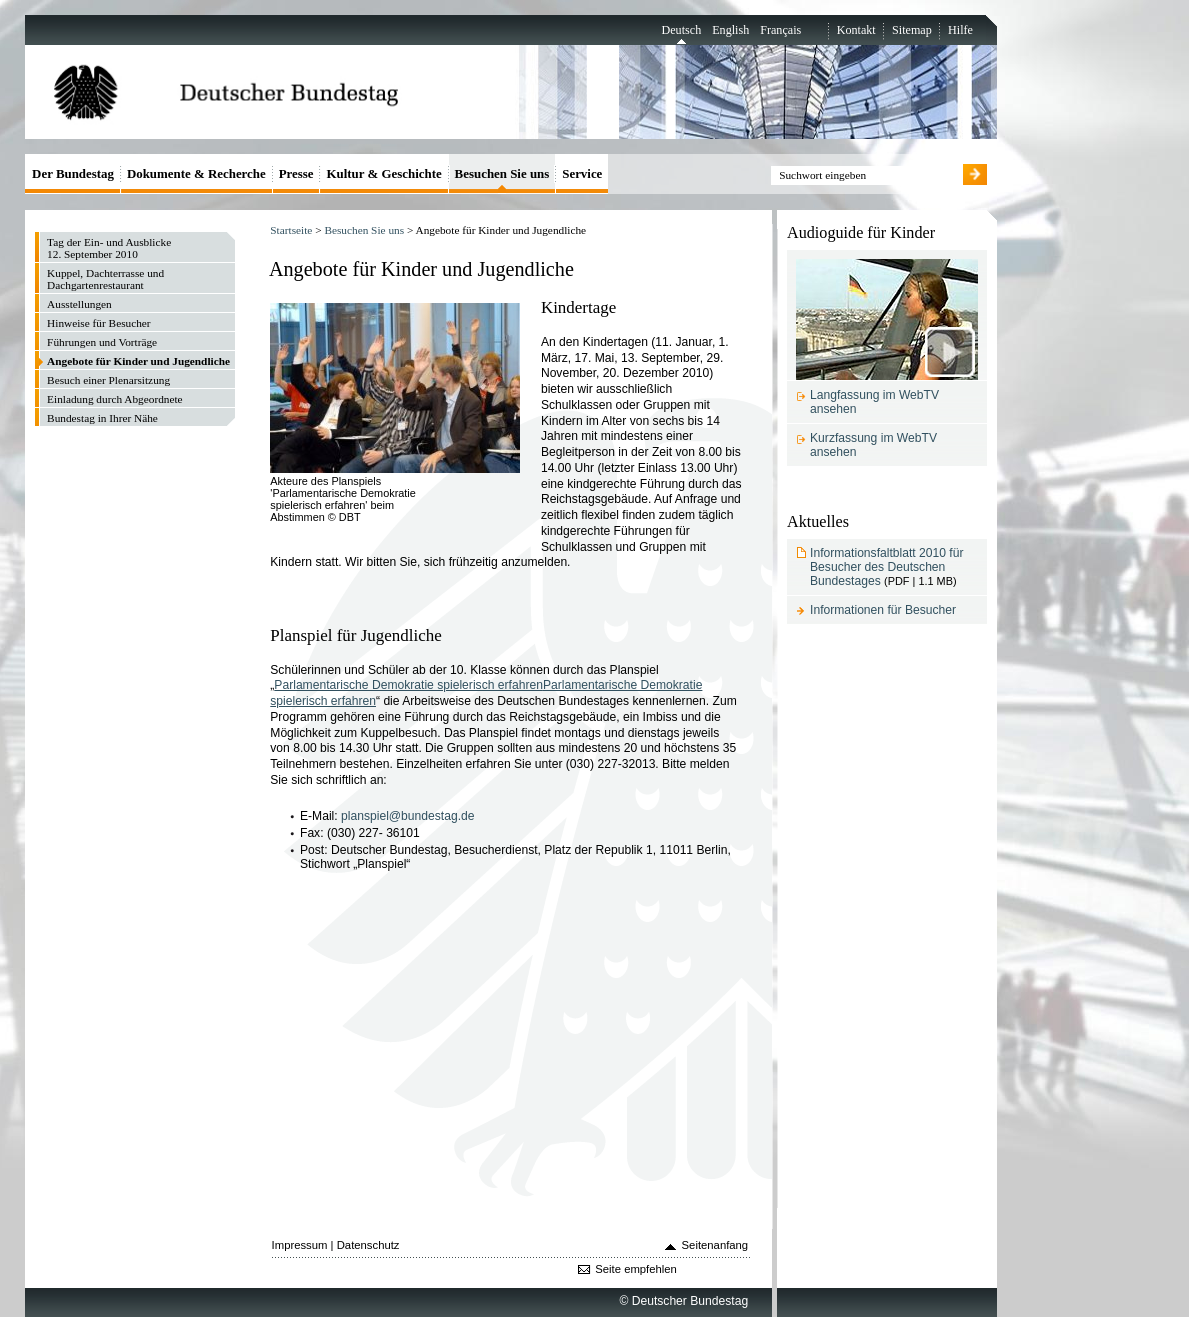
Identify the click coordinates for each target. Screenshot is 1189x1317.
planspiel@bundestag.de (408, 816)
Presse (296, 173)
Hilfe (960, 30)
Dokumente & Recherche (196, 173)
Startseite (291, 230)
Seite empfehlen (636, 1269)
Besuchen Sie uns (364, 230)
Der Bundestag (73, 173)
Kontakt (856, 30)
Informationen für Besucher (883, 610)
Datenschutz (368, 1245)
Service (582, 173)
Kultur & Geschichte (383, 173)
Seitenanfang (715, 1245)
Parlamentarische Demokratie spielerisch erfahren (408, 685)
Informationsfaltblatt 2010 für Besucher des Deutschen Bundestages (886, 567)
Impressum (300, 1245)
